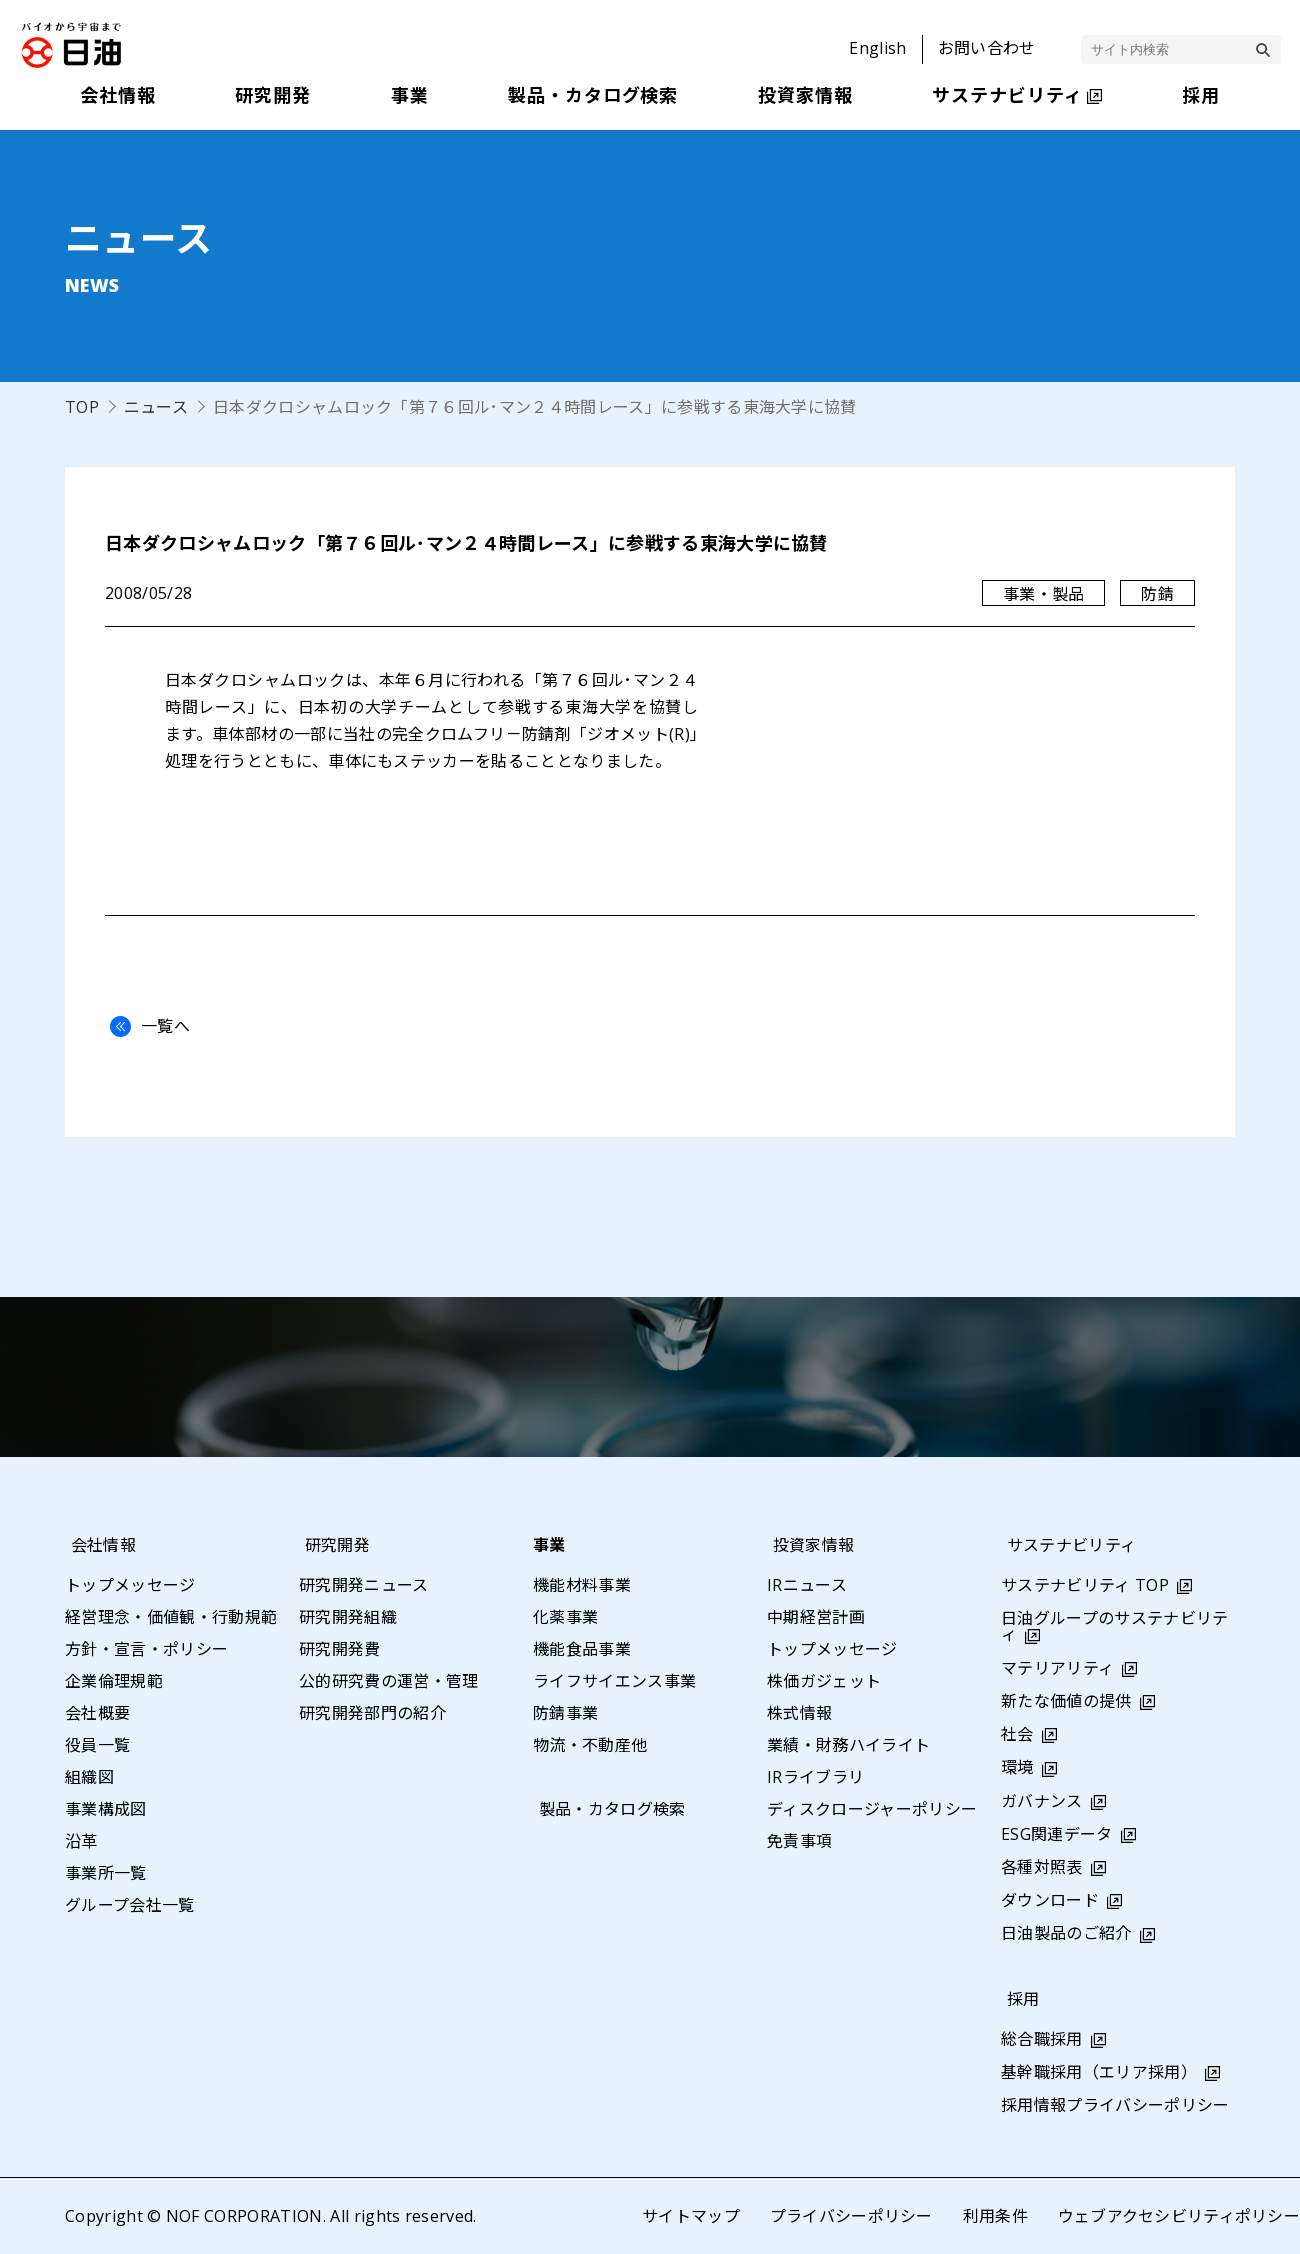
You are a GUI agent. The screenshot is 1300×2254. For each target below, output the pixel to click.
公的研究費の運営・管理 (389, 1681)
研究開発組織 (348, 1617)
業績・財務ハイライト (848, 1745)
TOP (82, 407)
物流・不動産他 (590, 1745)
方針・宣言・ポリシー (146, 1649)
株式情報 (799, 1713)
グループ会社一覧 (130, 1905)
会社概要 (97, 1713)
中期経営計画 (816, 1617)
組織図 (89, 1777)
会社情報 (97, 1545)
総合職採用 (1042, 2039)
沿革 (81, 1841)
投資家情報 (808, 1545)
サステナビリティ (1066, 1545)
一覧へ (145, 1026)
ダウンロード (1050, 1900)
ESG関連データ (1057, 1834)
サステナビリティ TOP (1085, 1585)
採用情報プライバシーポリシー (1115, 2105)
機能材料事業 (582, 1585)
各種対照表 (1042, 1867)
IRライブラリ (815, 1777)
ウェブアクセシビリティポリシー (1178, 2216)
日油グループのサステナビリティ (1114, 1626)
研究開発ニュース (364, 1585)
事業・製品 (1044, 594)
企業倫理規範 (114, 1681)
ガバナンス (1042, 1801)
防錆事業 (565, 1713)
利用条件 (994, 2216)
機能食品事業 (582, 1649)
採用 (1017, 1999)
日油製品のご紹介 (1066, 1933)
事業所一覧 (106, 1873)
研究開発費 (340, 1649)
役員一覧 (97, 1745)
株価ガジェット (824, 1681)
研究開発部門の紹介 (372, 1713)
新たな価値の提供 (1066, 1701)
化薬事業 (565, 1617)
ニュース (156, 407)
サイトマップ (690, 2216)
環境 (1017, 1767)
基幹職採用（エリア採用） (1099, 2072)
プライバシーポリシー (850, 2216)
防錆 (1157, 594)
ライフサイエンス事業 (614, 1681)
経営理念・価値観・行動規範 (171, 1617)
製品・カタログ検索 (606, 1809)
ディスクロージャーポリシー (872, 1809)
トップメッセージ (130, 1585)
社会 (1017, 1734)
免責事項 (799, 1841)
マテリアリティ (1057, 1668)
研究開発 (331, 1545)
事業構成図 (106, 1809)
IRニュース (807, 1585)
